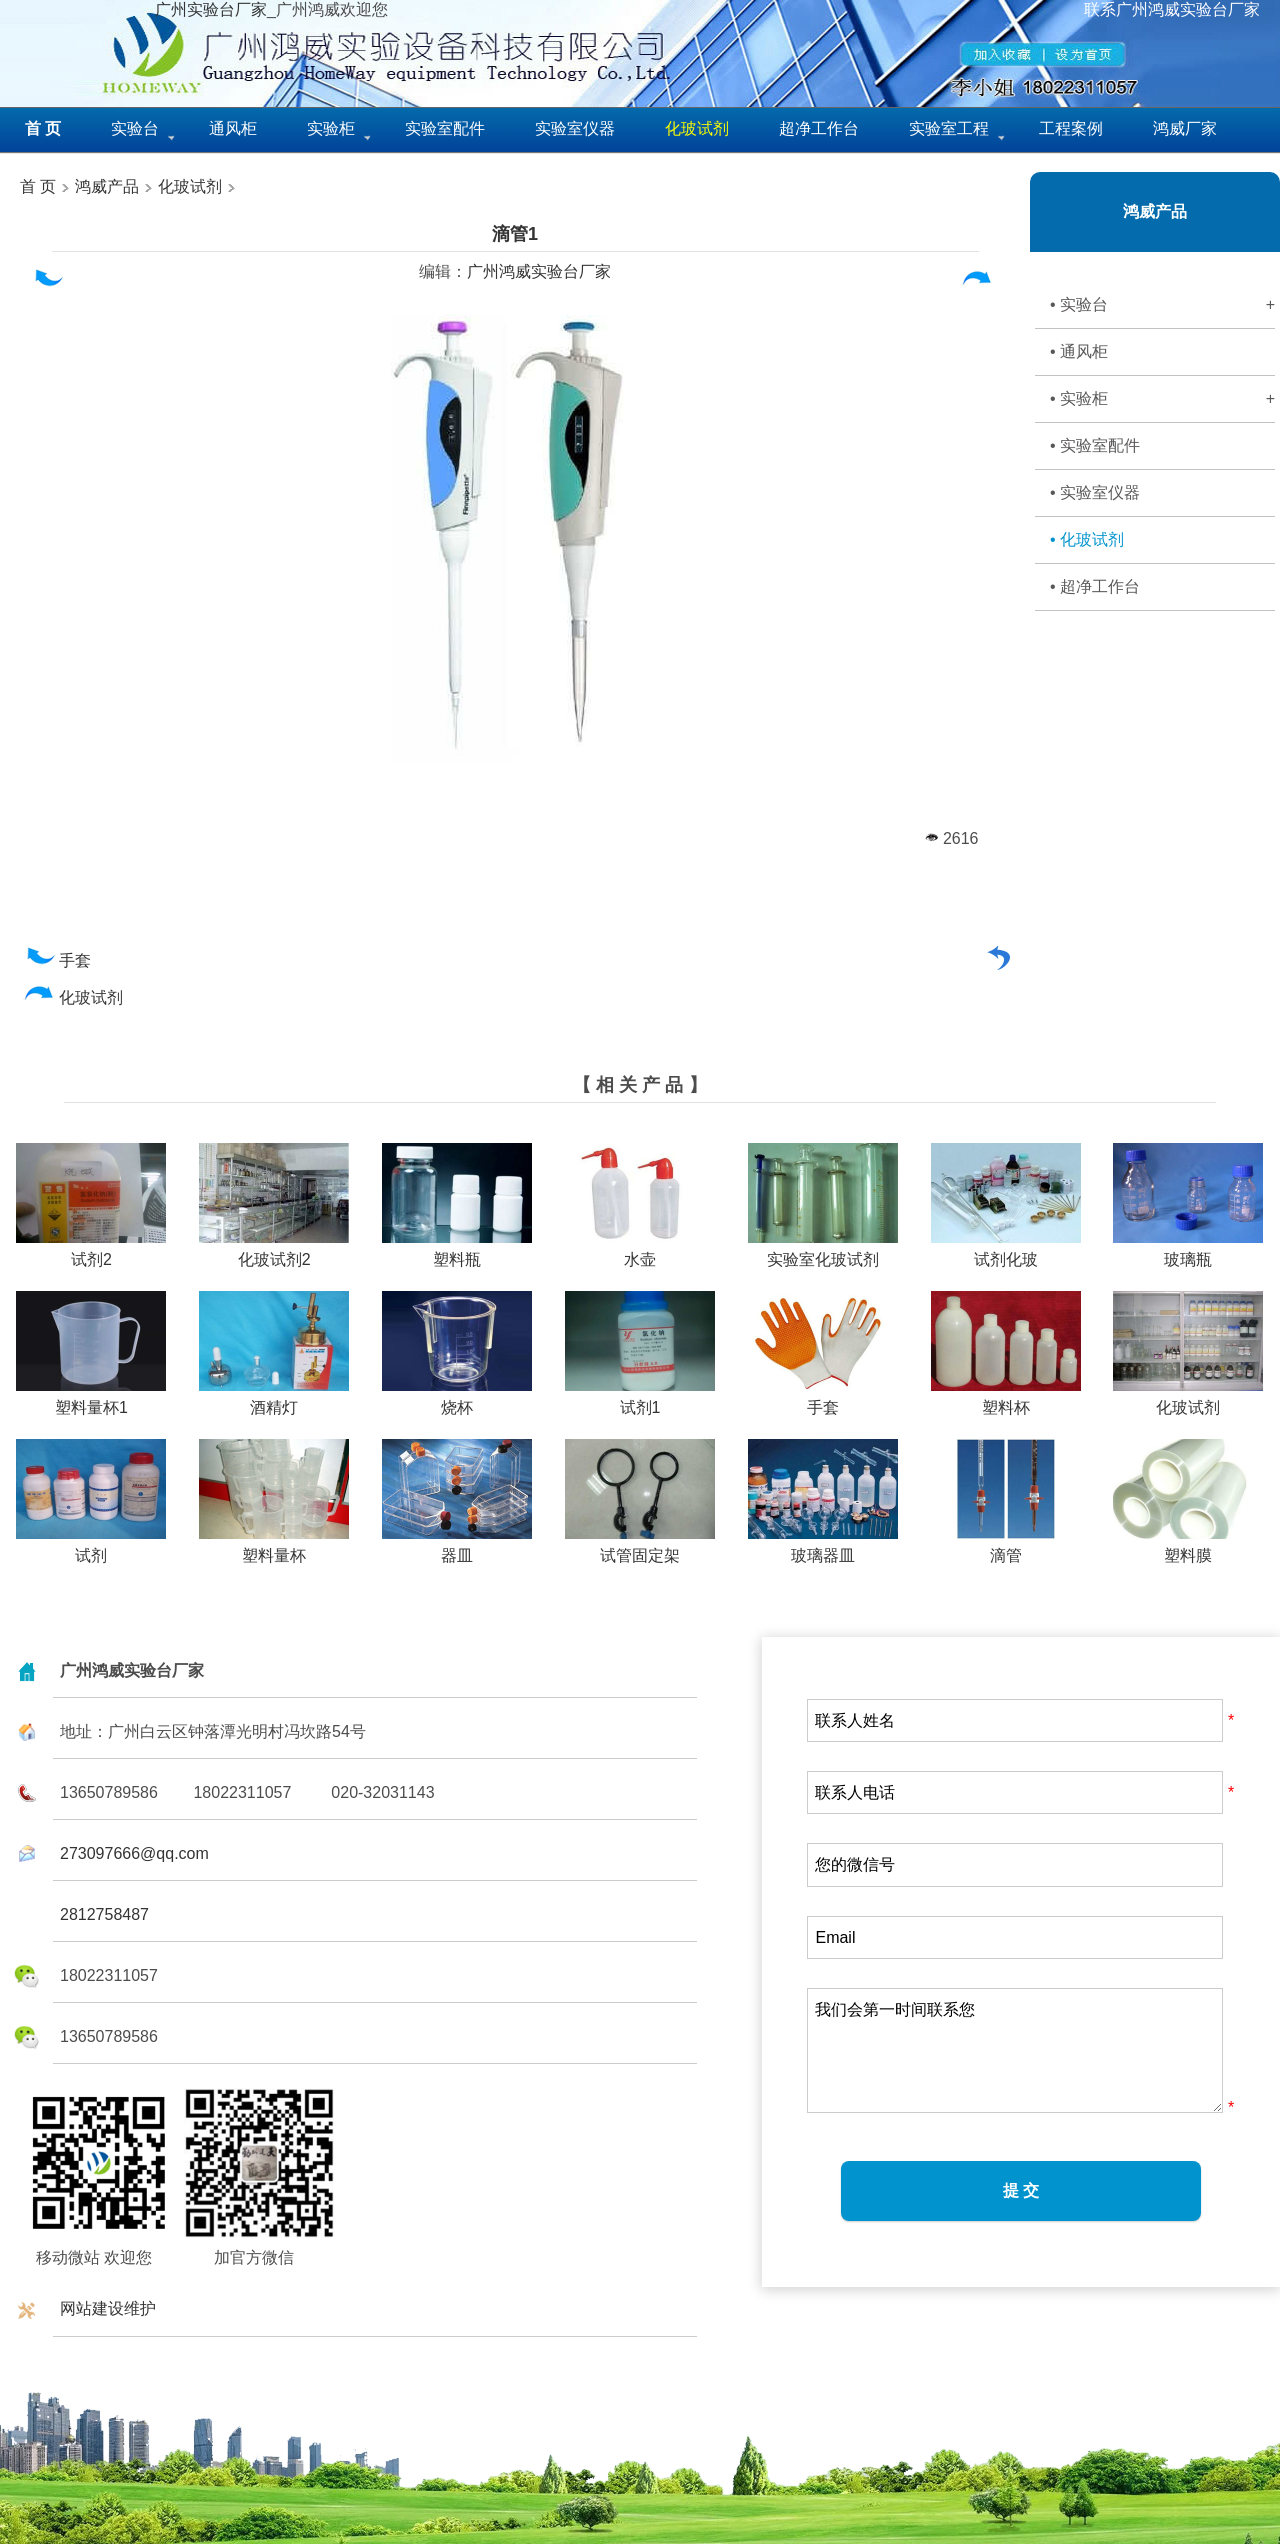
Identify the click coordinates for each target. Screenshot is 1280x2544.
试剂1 (640, 1400)
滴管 (1006, 1548)
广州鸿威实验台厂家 (539, 271)
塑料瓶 (457, 1252)
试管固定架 (640, 1548)
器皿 (457, 1548)
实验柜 (331, 128)
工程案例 (1071, 128)
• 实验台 (1162, 305)
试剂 (91, 1548)
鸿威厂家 (1185, 128)
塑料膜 (1188, 1548)
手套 (57, 960)
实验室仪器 (575, 128)
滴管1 (515, 234)
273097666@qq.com (134, 1853)
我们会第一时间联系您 (1015, 2050)
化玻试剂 (190, 186)
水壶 (640, 1252)
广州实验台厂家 (211, 9)
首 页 (38, 186)
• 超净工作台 (1095, 586)
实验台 (135, 128)
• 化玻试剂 (1087, 539)
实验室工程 (949, 128)
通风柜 (233, 128)
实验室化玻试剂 (823, 1252)
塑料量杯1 (91, 1400)
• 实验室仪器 (1095, 492)
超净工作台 (819, 128)
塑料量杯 (274, 1548)
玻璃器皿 (823, 1548)
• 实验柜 (1162, 399)
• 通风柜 (1079, 351)
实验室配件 (445, 128)
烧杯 (457, 1400)
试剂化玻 (1006, 1252)
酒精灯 (274, 1400)
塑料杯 (1006, 1400)
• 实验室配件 (1095, 445)
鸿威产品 (105, 186)
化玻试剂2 (274, 1252)
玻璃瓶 (1188, 1252)
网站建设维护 (108, 2308)
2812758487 (104, 1914)
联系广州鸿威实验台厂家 (1172, 9)
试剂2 (91, 1252)
